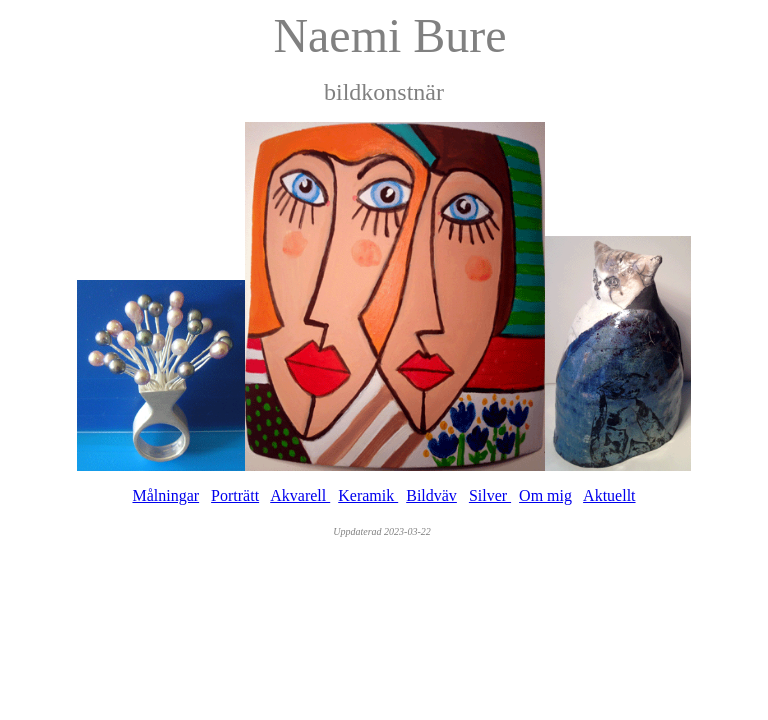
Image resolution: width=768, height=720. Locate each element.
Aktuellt (609, 495)
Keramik (368, 495)
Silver (490, 495)
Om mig (545, 495)
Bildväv (431, 495)
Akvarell (300, 495)
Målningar (165, 495)
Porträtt (235, 495)
